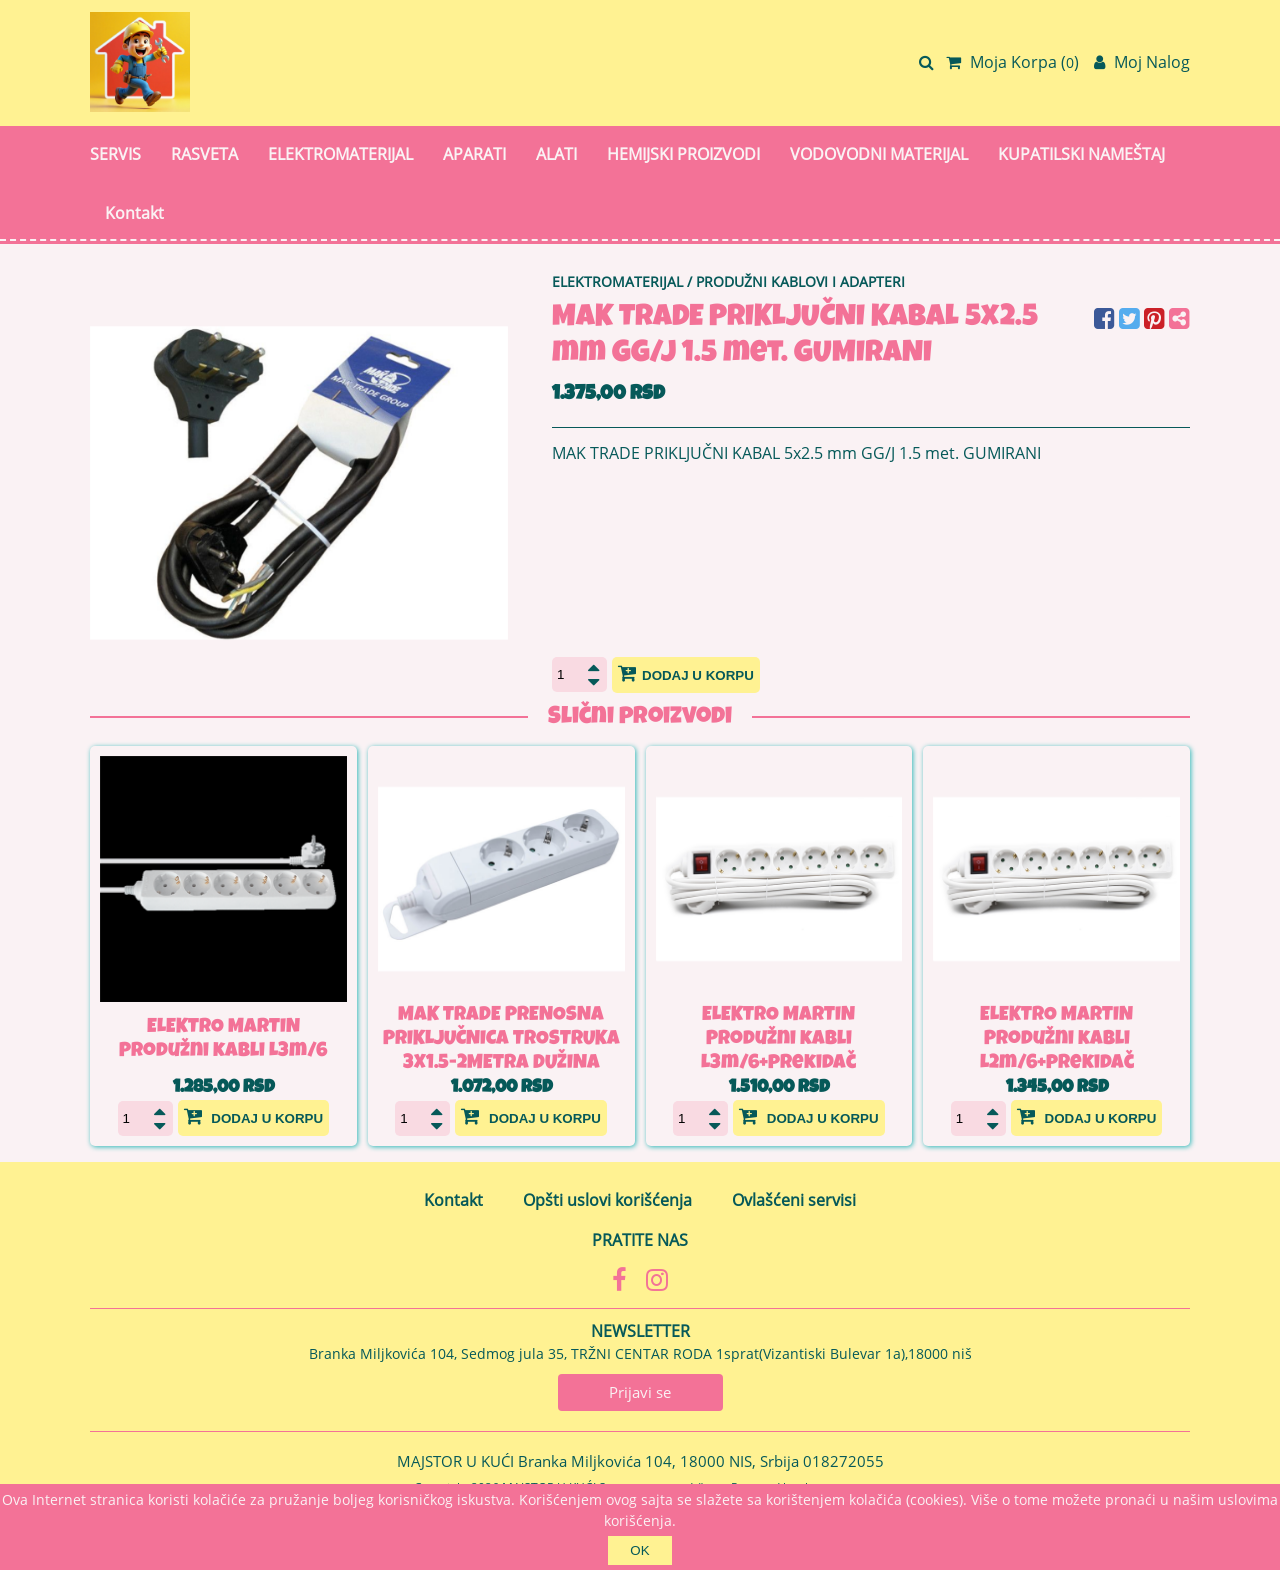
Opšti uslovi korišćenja (607, 1200)
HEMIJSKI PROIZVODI (683, 154)
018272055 (843, 1461)
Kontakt (134, 213)
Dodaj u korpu (686, 673)
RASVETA (204, 154)
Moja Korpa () (1012, 62)
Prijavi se (640, 1392)
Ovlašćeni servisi (794, 1200)
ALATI (556, 154)
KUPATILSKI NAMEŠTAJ (1081, 154)
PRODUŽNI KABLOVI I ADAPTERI (800, 281)
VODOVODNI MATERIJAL (879, 154)
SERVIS (115, 154)
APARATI (474, 154)
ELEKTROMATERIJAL (340, 154)
